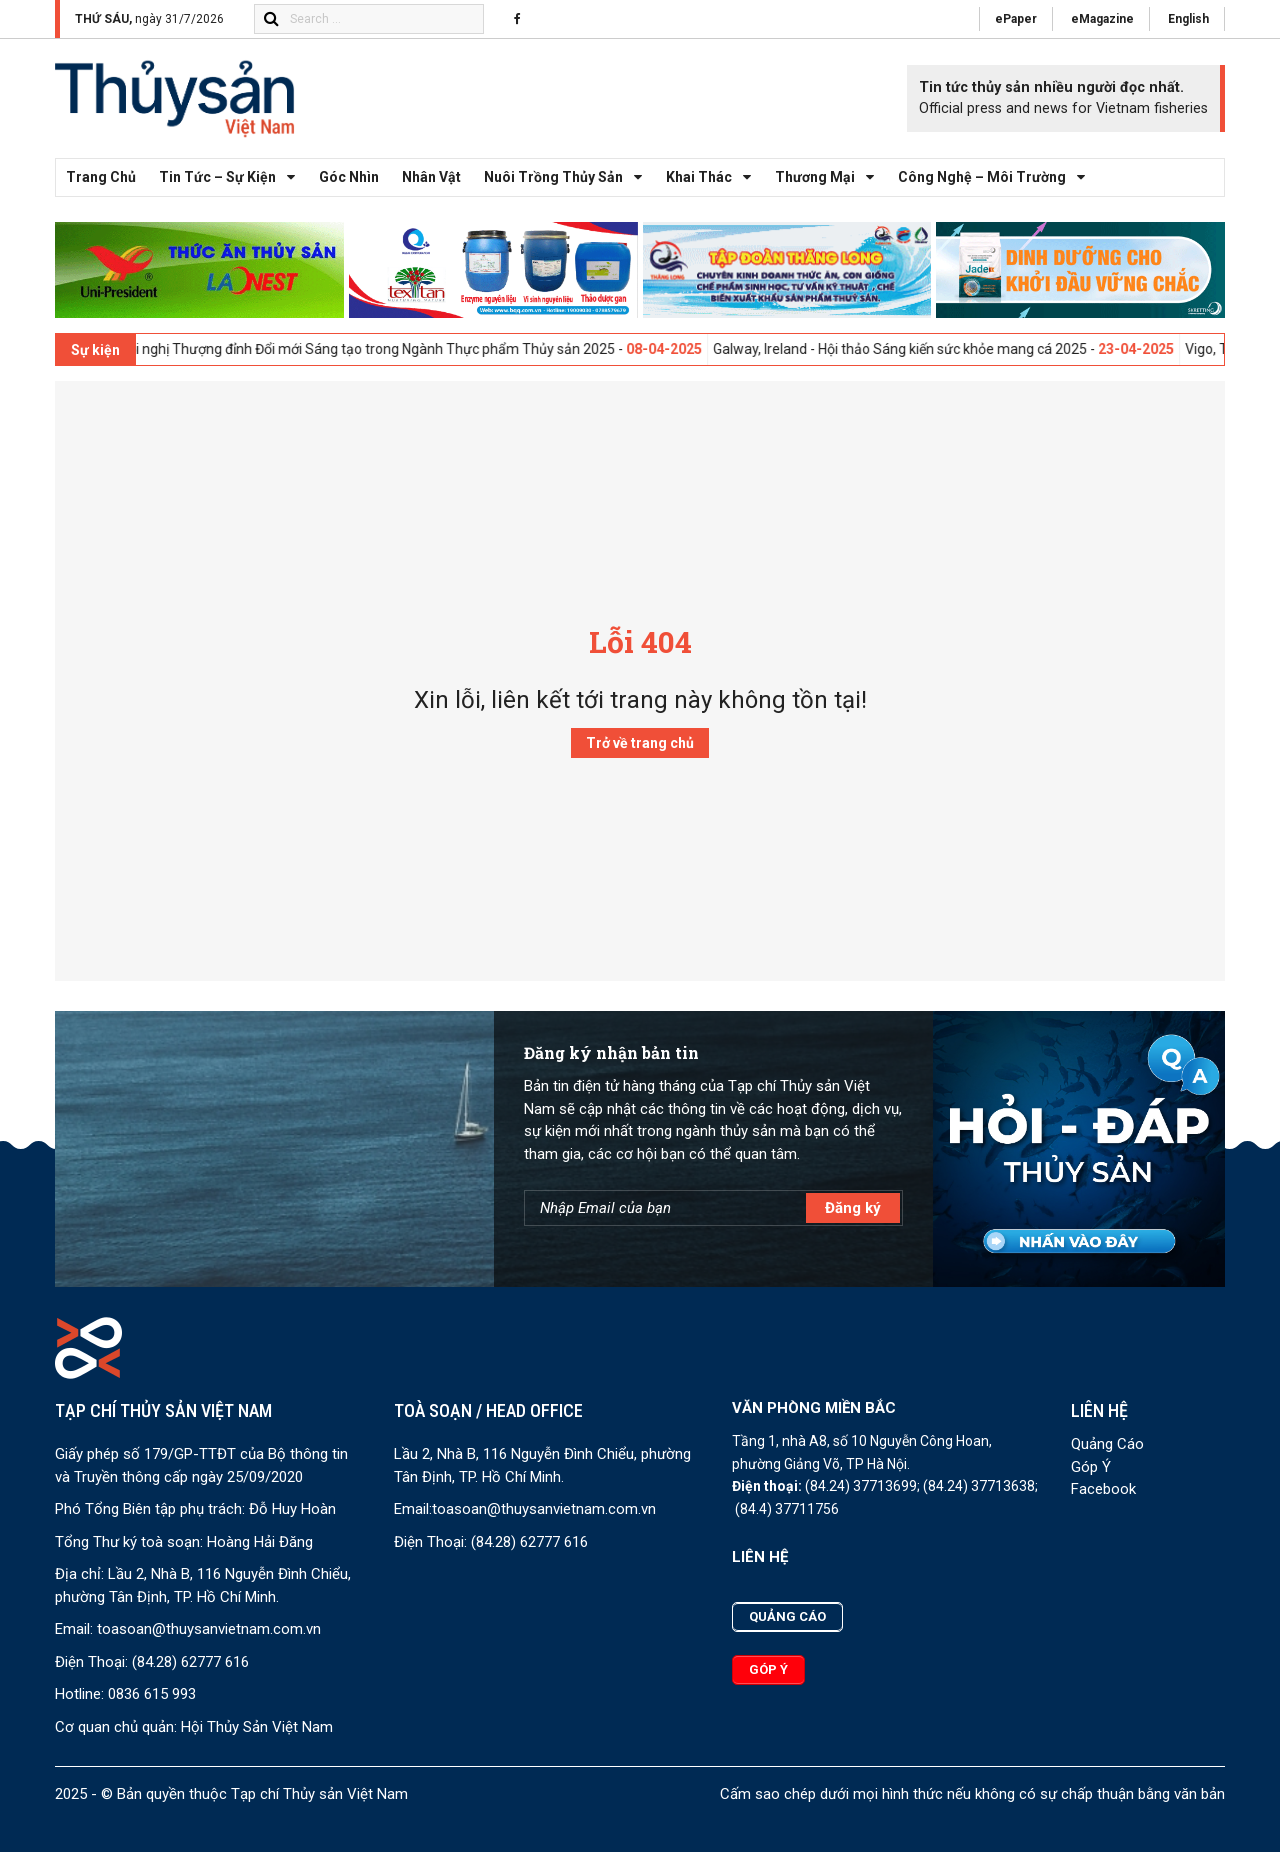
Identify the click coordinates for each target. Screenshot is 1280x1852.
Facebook (1103, 1489)
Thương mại (830, 177)
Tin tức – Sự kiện (232, 177)
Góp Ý (1091, 1467)
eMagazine (1102, 19)
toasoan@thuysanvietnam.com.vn (209, 1629)
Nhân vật (431, 177)
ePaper (1016, 19)
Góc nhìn (349, 177)
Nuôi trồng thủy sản (568, 177)
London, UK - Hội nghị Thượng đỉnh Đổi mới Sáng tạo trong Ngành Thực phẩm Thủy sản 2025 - (390, 349)
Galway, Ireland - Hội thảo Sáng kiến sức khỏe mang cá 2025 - (963, 349)
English (1188, 19)
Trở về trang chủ (640, 743)
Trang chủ (101, 177)
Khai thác (714, 177)
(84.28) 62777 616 (190, 1662)
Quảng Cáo (1107, 1444)
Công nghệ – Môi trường (997, 177)
